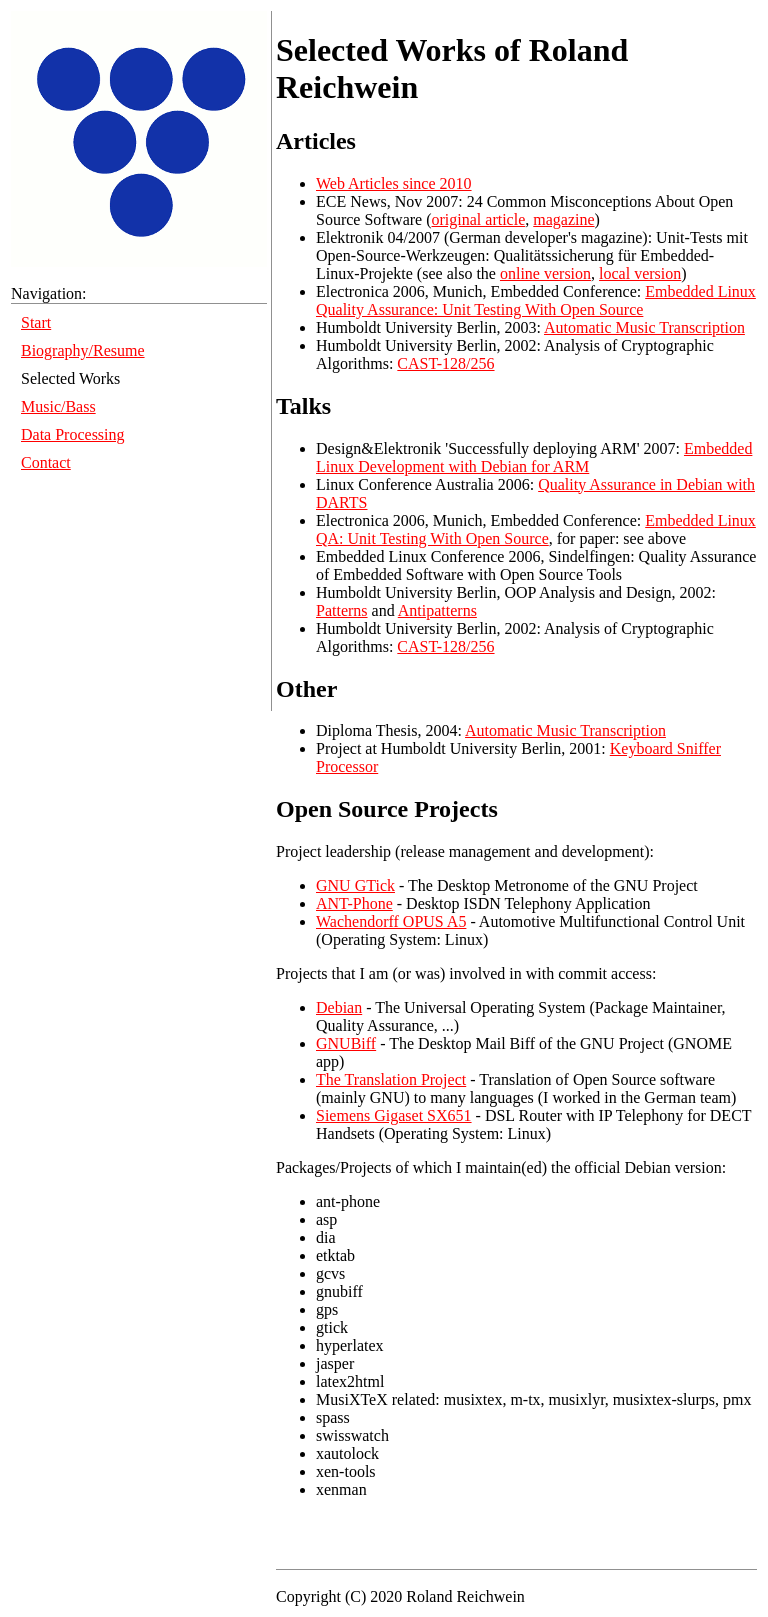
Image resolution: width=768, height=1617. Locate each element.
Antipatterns (437, 610)
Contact (46, 462)
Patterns (342, 610)
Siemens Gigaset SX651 (394, 1115)
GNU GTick (355, 885)
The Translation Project (391, 1079)
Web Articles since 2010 (394, 183)
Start (36, 322)
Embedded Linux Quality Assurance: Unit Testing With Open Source (536, 300)
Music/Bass (58, 406)
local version (640, 273)
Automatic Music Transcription (644, 327)
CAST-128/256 (445, 363)
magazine (563, 219)
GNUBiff (346, 1043)
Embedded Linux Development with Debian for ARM (534, 457)
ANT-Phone (354, 903)
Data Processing (73, 434)
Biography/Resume (83, 350)
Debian (339, 1007)
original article (479, 219)
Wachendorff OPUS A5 (391, 921)
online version (545, 273)
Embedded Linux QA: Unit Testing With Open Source (536, 529)
